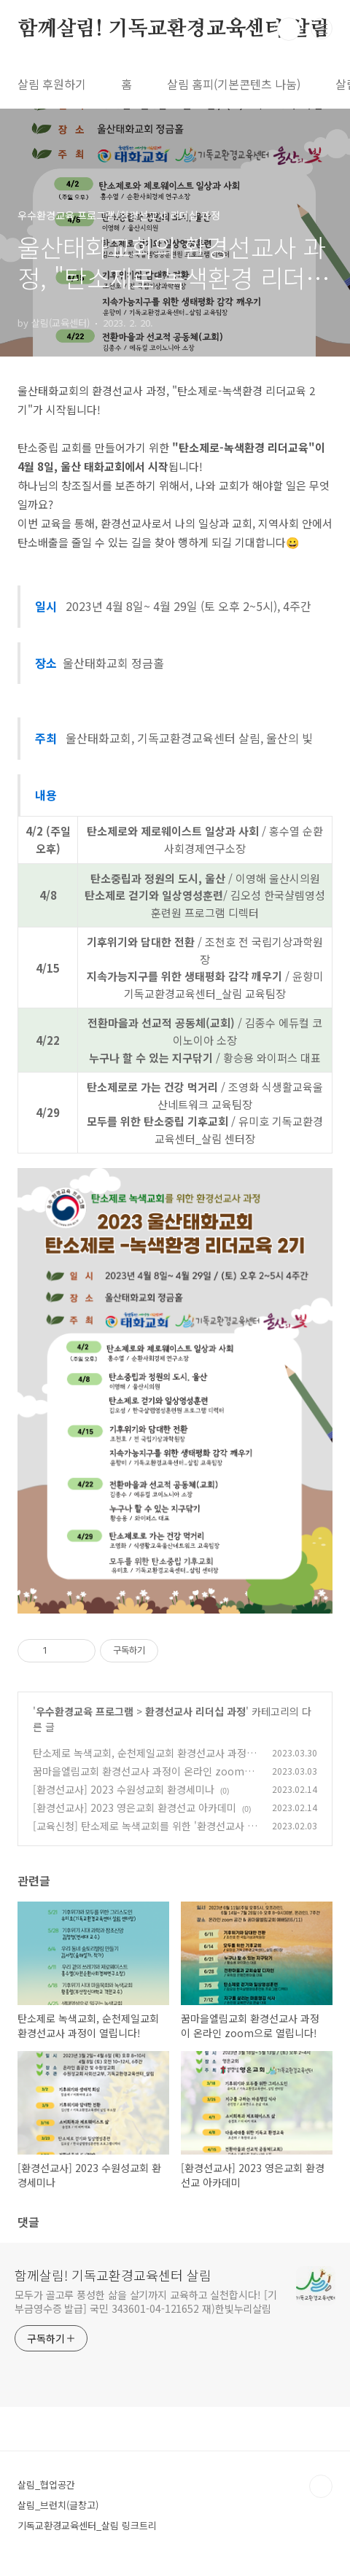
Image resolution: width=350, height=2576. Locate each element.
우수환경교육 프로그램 (84, 1711)
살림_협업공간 (46, 2484)
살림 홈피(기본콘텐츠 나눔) (233, 84)
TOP (320, 2486)
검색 (289, 29)
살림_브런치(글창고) (58, 2505)
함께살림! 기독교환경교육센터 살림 (173, 29)
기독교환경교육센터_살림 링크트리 (87, 2525)
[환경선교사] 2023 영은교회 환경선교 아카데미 (134, 1807)
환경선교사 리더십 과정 (195, 1711)
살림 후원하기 (52, 84)
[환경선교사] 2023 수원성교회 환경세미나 (123, 1789)
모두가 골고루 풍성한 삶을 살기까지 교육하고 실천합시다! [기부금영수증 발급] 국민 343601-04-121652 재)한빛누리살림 (146, 2301)
